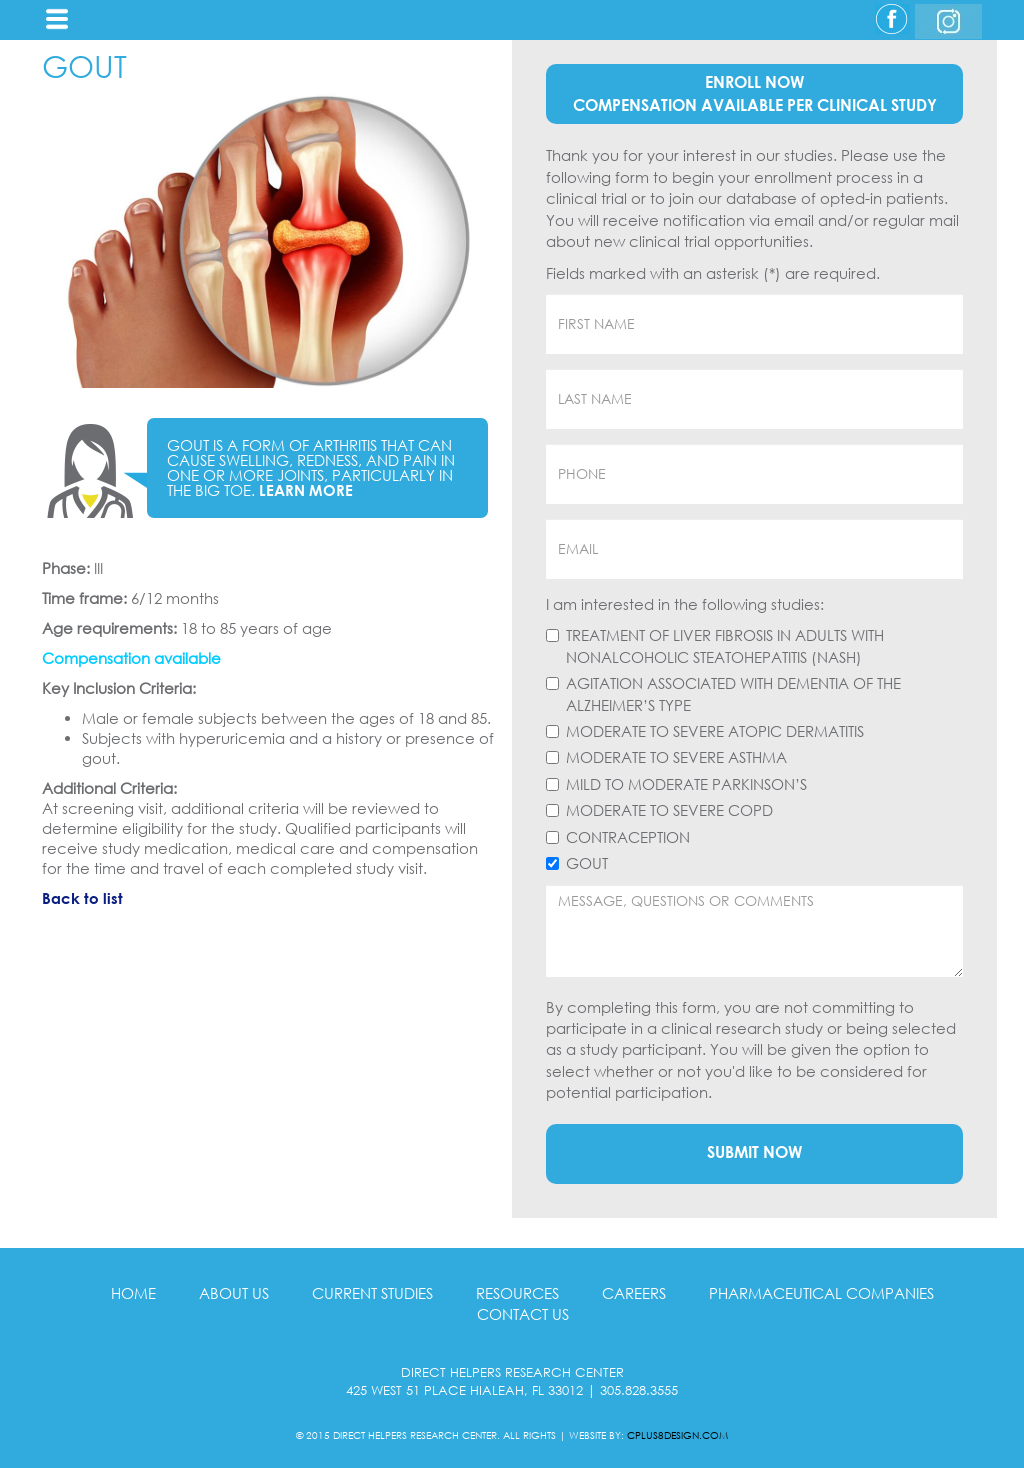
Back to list (82, 898)
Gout (587, 863)
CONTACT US (523, 1314)
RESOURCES (517, 1293)
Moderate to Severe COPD (669, 810)
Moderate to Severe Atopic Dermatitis (715, 731)
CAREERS (634, 1293)
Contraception (628, 837)
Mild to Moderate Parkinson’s (686, 784)
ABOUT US (234, 1293)
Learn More (306, 490)
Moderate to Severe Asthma (676, 757)
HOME (133, 1293)
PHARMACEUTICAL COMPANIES (821, 1293)
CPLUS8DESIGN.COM (677, 1435)
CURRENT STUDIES (372, 1293)
